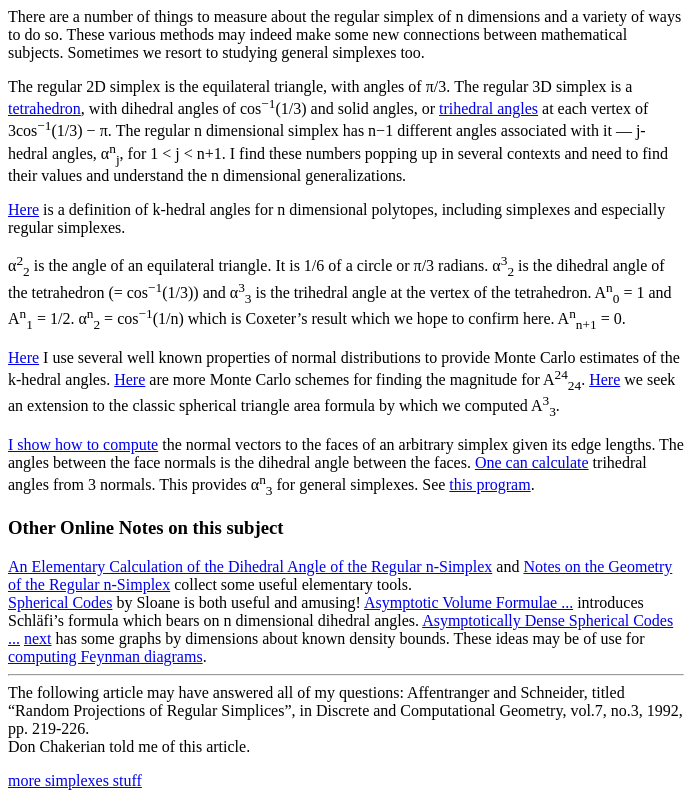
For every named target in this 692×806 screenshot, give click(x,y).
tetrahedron (44, 108)
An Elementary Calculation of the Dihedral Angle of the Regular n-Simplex (250, 566)
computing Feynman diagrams (105, 656)
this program (489, 484)
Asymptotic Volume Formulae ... (468, 602)
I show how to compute (83, 444)
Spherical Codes (60, 602)
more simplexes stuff (75, 780)
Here (23, 209)
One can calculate (532, 462)
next (38, 638)
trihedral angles (488, 108)
